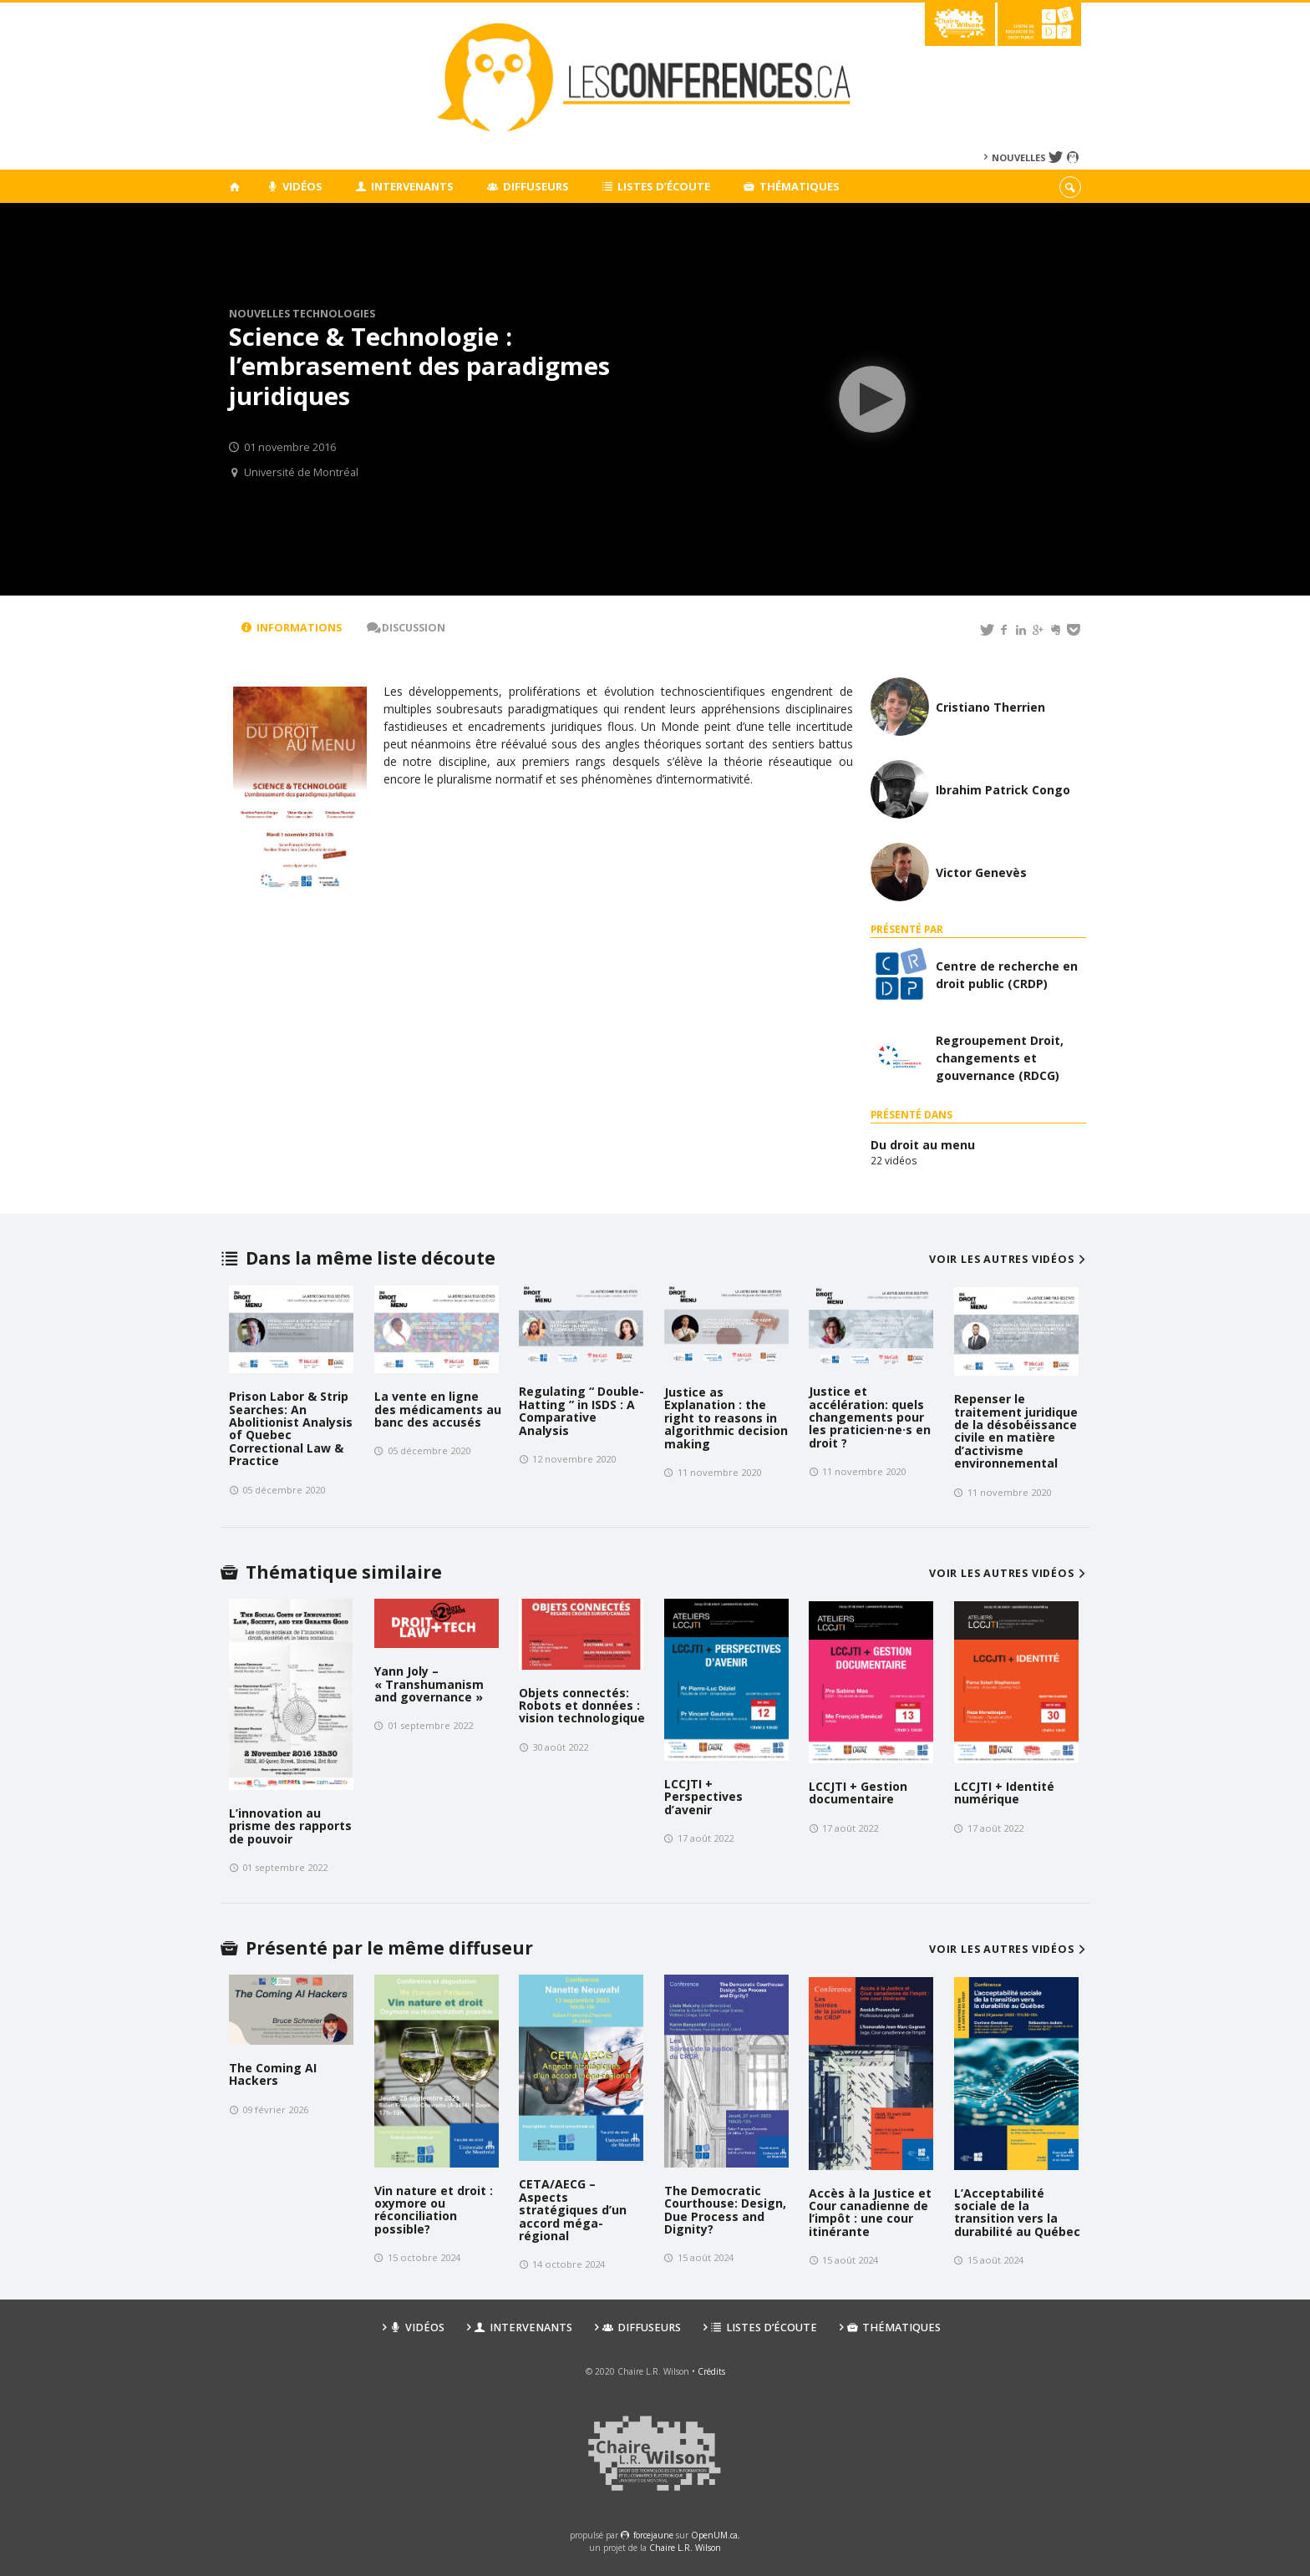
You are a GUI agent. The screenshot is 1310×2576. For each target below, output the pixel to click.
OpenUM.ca (714, 2535)
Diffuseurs (528, 186)
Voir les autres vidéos (1009, 1259)
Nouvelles (1019, 157)
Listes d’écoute (656, 186)
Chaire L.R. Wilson (685, 2547)
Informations (291, 628)
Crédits (711, 2371)
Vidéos (294, 186)
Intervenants (405, 186)
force (653, 2535)
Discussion (406, 628)
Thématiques (792, 186)
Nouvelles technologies (302, 314)
